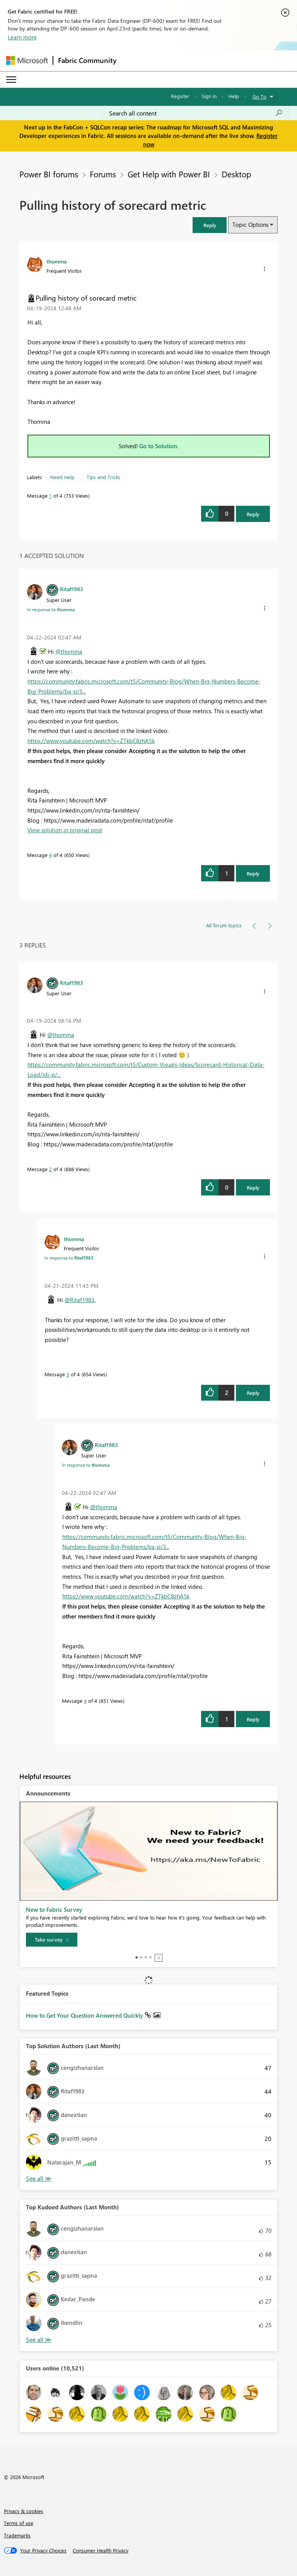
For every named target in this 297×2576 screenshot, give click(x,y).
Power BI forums (48, 173)
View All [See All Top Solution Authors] (38, 2178)
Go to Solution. (159, 446)
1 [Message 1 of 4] (50, 495)
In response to (51, 609)
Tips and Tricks (103, 476)
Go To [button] (259, 96)
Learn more (22, 37)
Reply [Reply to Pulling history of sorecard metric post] (253, 514)
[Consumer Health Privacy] (100, 2550)
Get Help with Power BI (169, 173)
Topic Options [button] (250, 224)
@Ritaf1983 (79, 1300)
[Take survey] (51, 1940)
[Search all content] (195, 113)
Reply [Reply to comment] (253, 873)
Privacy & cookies (23, 2511)
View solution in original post (64, 830)
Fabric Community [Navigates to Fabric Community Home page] (87, 60)
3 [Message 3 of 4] (68, 1374)
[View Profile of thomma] (56, 261)
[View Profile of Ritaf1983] (71, 589)
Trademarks (17, 2535)
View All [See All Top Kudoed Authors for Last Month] (38, 2339)
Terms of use (18, 2523)
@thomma (68, 651)
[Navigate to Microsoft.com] (27, 60)
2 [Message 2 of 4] (50, 1169)
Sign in (209, 96)
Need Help (62, 476)
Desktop (236, 173)
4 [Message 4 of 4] (50, 855)
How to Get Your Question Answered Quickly (85, 2015)
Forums (103, 173)
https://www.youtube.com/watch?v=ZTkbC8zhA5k (91, 741)
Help (234, 96)
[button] (210, 225)
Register (180, 96)
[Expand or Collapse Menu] (11, 79)
